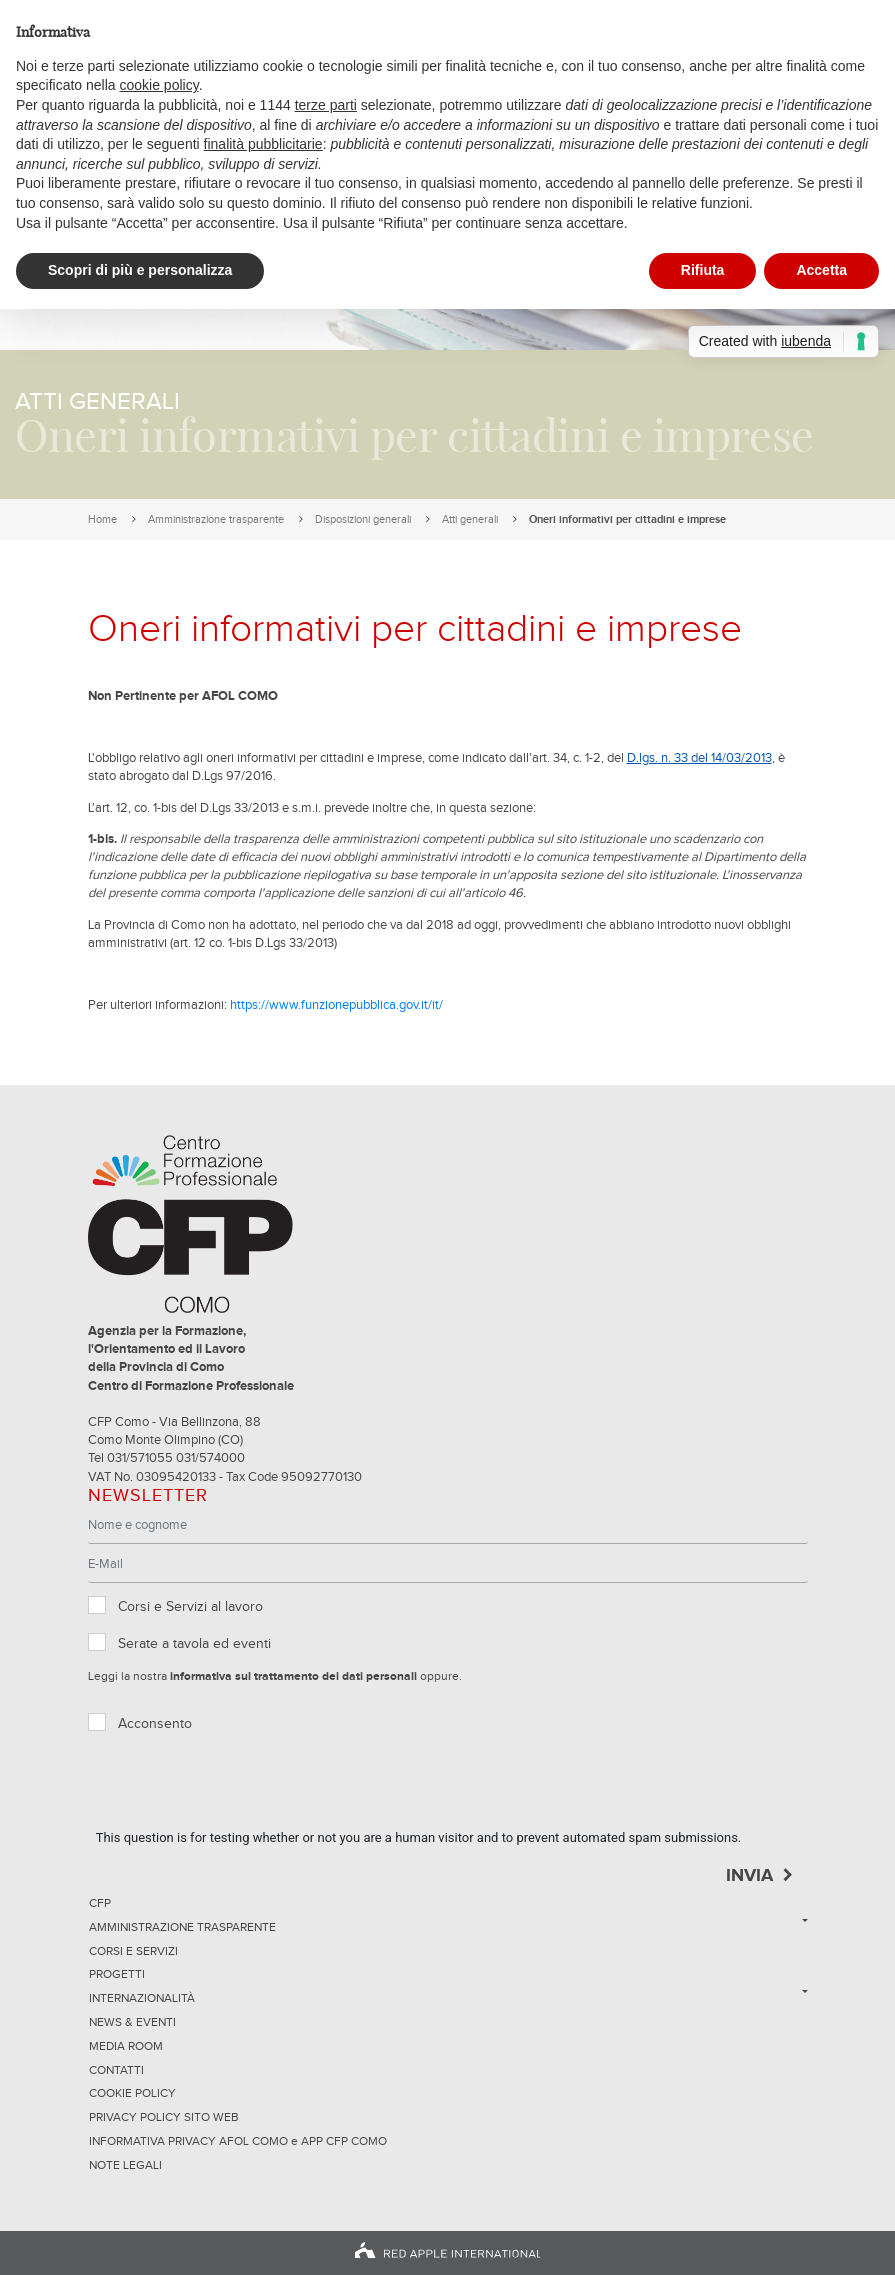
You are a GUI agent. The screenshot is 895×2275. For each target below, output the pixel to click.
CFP (100, 1904)
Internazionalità (142, 1999)
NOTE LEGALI (125, 2166)
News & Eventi (132, 2023)
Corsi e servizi (133, 1952)
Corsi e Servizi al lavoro (190, 1607)
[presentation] (248, 1789)
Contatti (116, 2071)
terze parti (326, 105)
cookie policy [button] (159, 85)
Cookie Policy (132, 2094)
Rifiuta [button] (703, 270)
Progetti (117, 1975)
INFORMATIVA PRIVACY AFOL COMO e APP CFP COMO (238, 2142)
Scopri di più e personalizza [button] (140, 270)
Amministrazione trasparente (216, 519)
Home (102, 519)
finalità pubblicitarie (263, 144)
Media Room (126, 2047)
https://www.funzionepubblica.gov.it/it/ (336, 1005)
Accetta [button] (821, 270)
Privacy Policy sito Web (164, 2118)
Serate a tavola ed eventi (194, 1644)
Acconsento (155, 1724)
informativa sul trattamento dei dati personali (293, 1677)
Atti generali (470, 519)
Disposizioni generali (363, 519)
